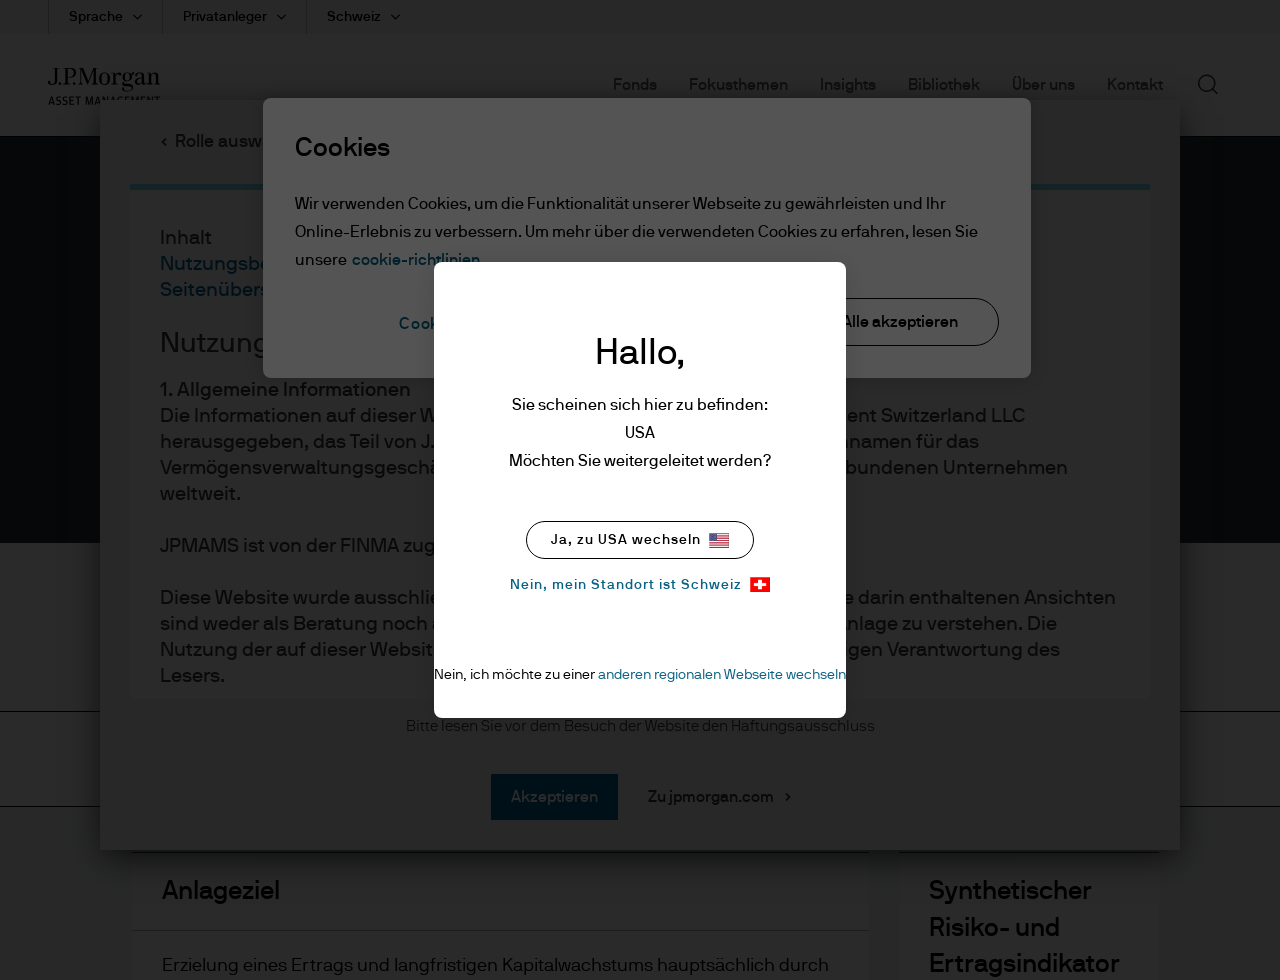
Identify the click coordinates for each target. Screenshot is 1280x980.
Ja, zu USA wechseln (640, 540)
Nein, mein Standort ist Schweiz (640, 584)
